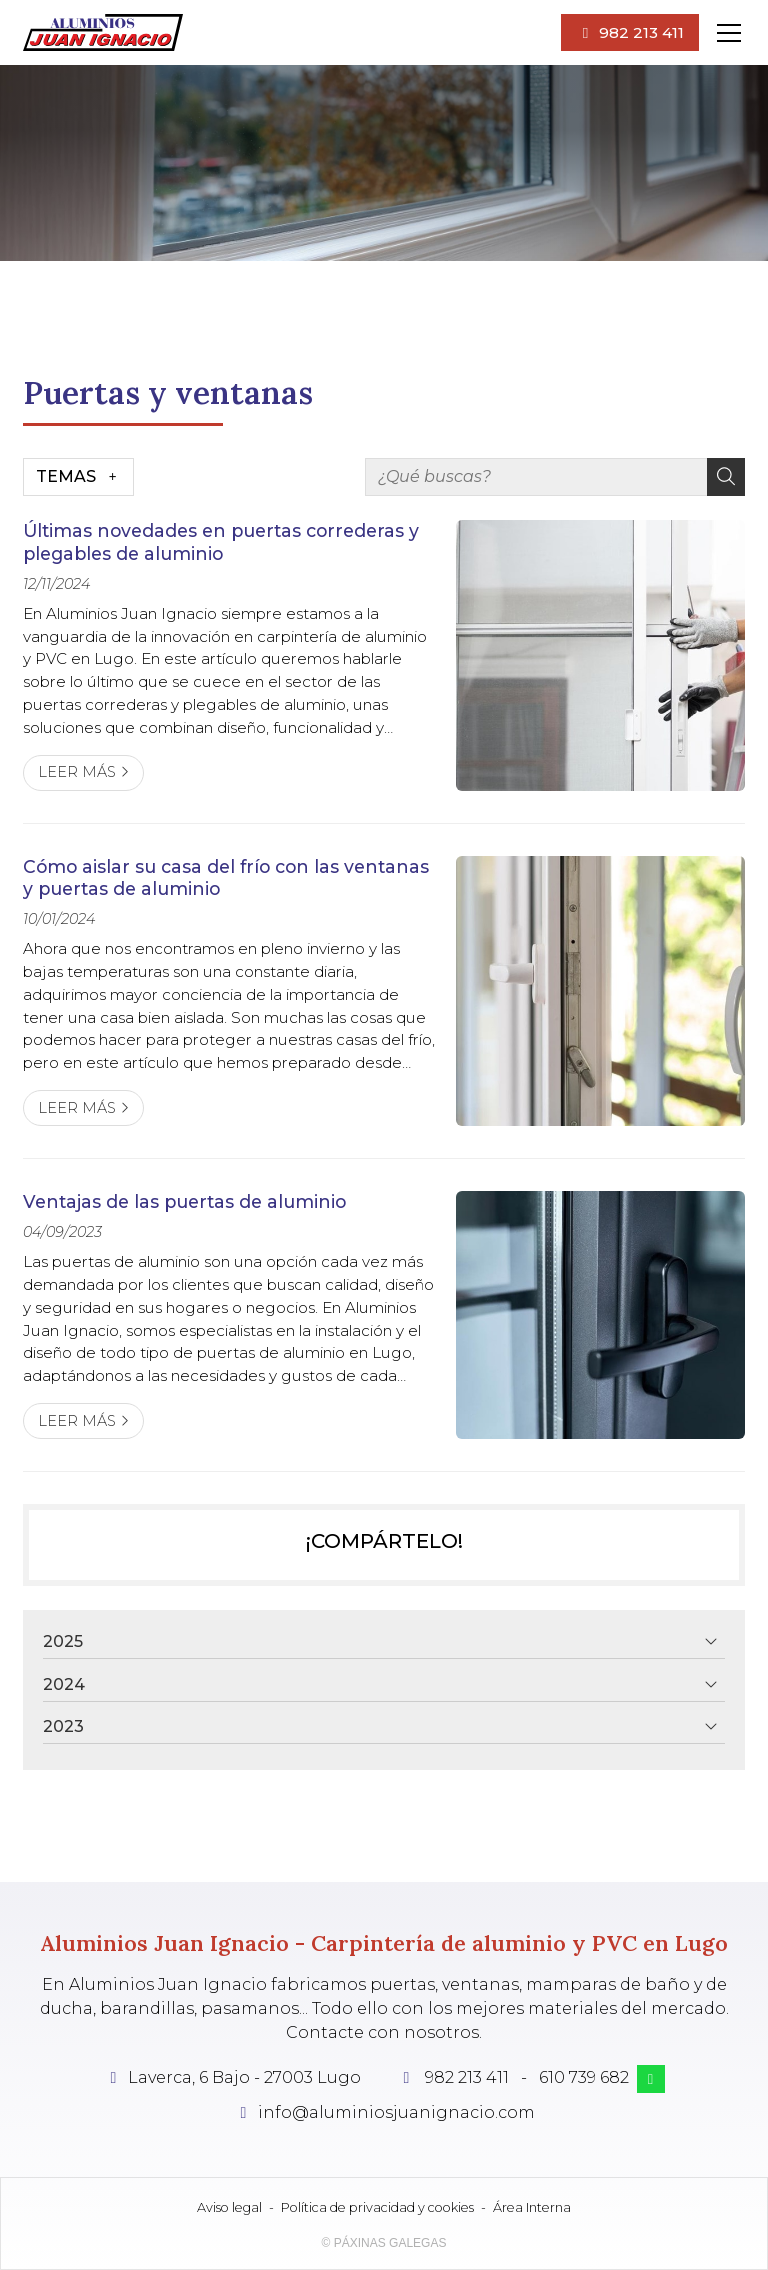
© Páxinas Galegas (384, 2243)
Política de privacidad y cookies (377, 2207)
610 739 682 (584, 2077)
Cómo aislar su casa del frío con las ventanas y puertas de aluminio (226, 877)
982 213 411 (467, 2077)
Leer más (77, 772)
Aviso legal (229, 2207)
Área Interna (532, 2207)
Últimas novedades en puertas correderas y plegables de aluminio (221, 541)
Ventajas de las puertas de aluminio (184, 1201)
